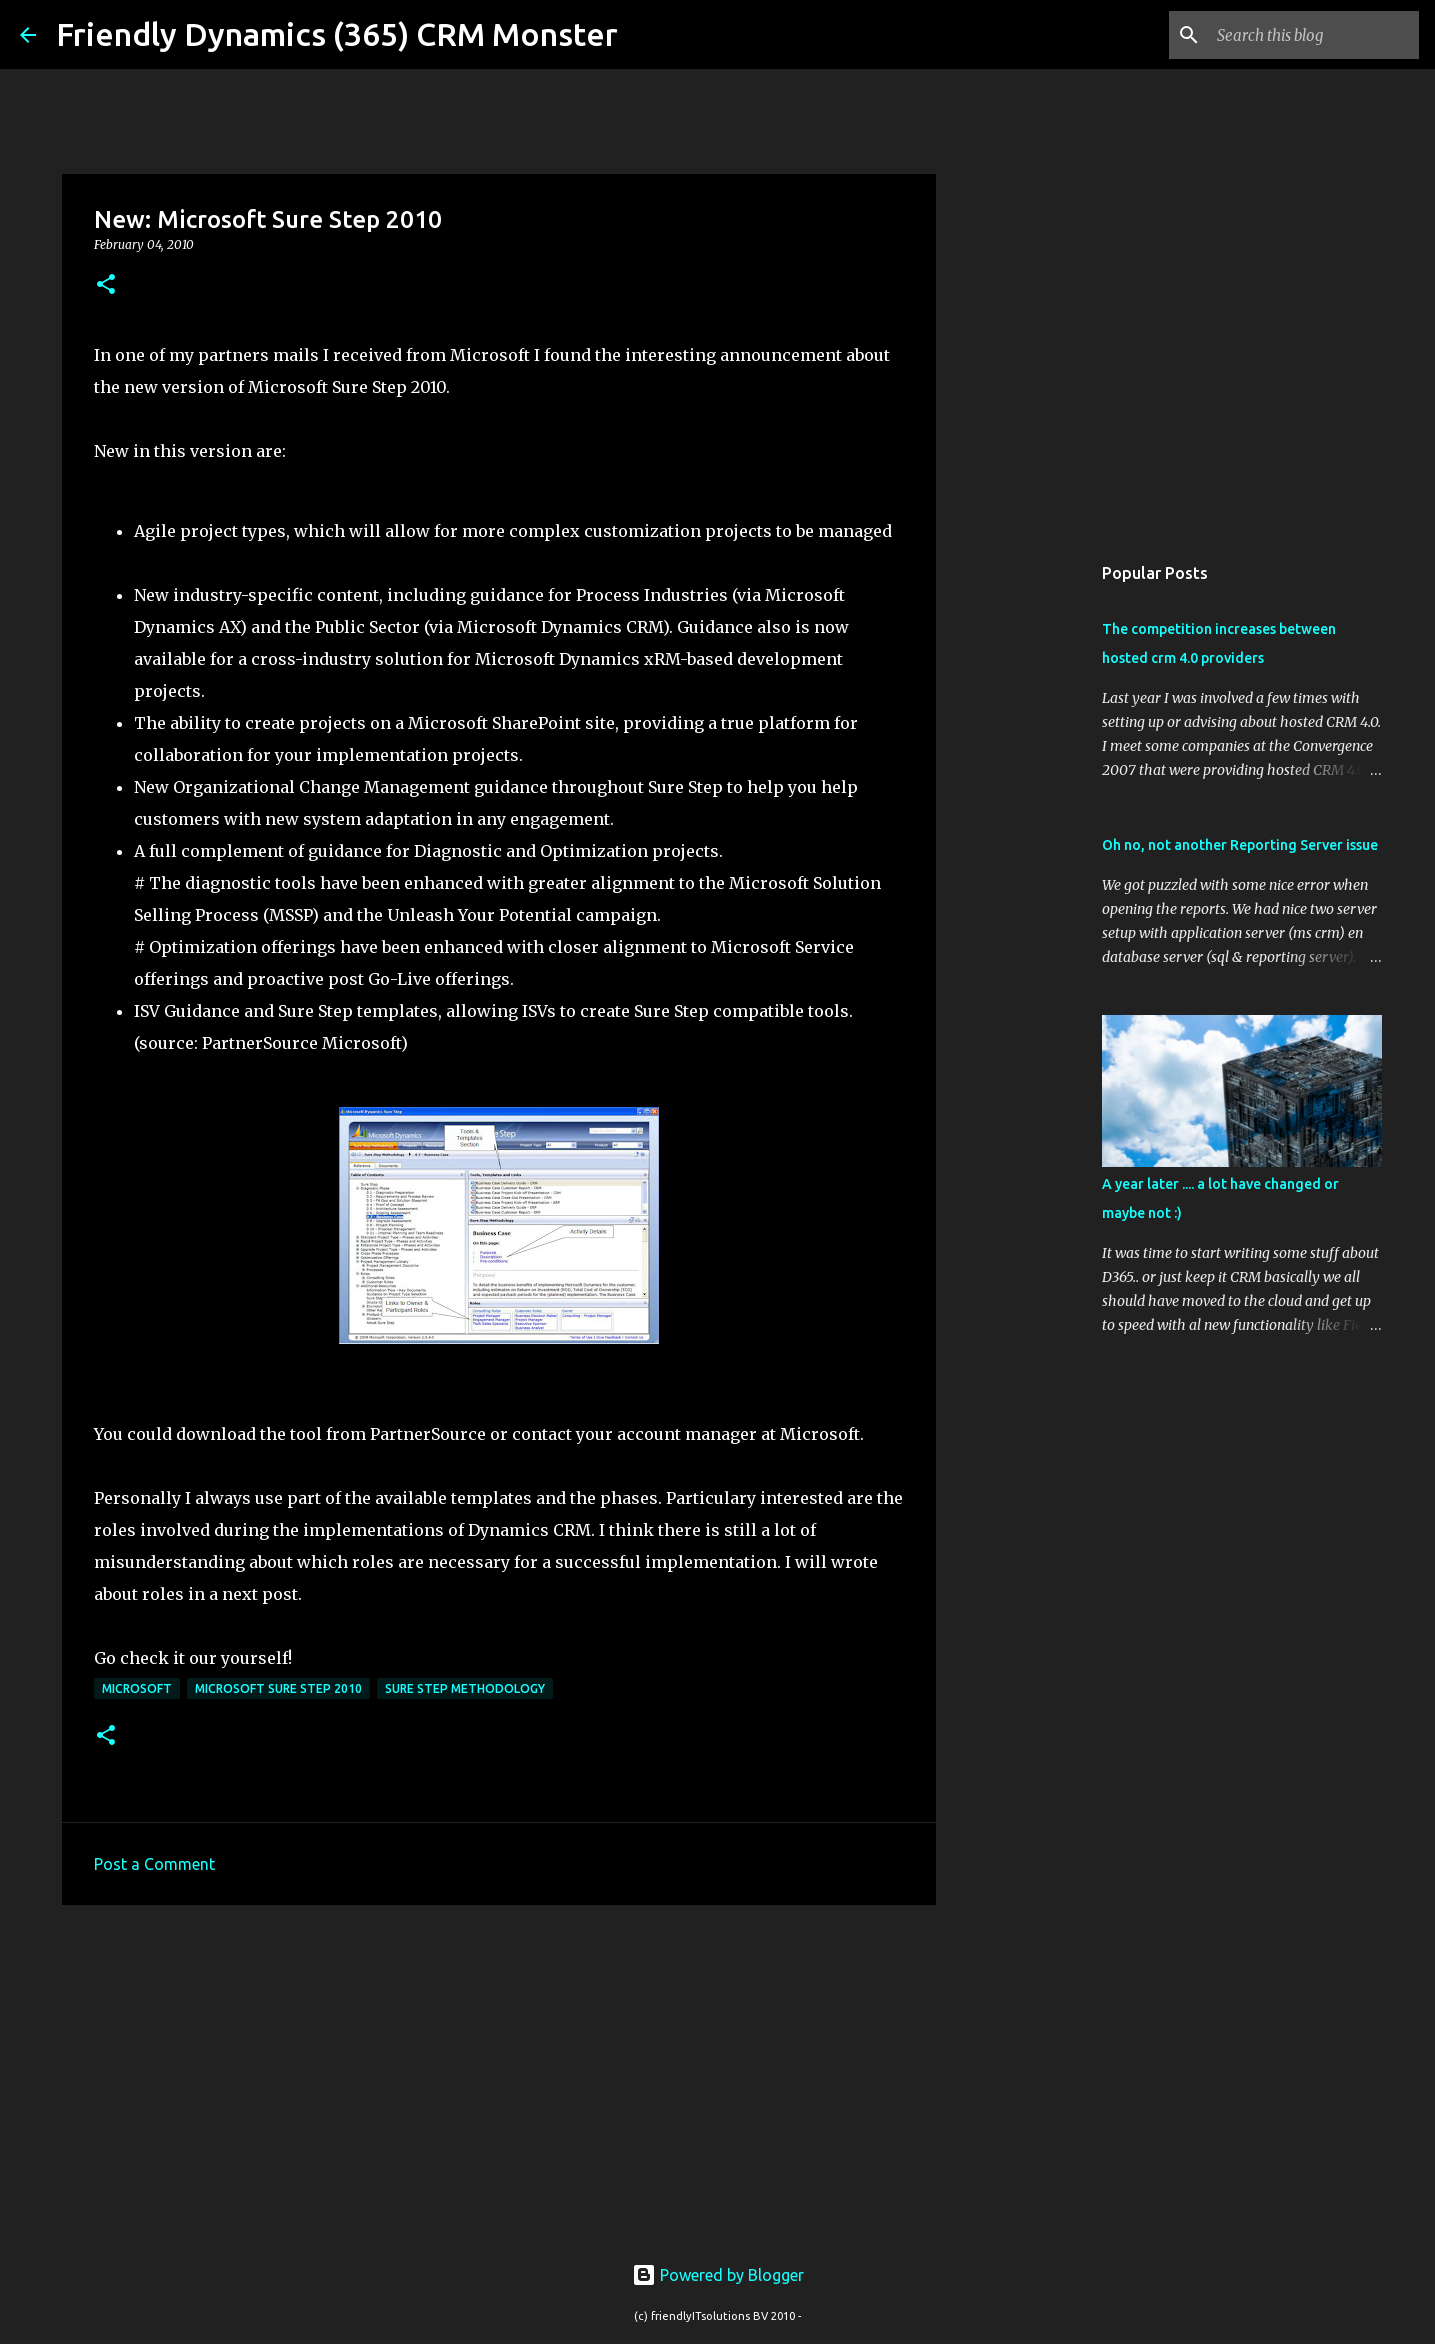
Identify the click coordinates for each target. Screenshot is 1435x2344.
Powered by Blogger (718, 2275)
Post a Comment (154, 1864)
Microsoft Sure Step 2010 (278, 1688)
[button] (106, 285)
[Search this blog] (1314, 35)
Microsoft (137, 1688)
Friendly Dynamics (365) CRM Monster (337, 34)
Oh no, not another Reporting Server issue (1240, 845)
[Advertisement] (499, 2075)
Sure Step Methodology (465, 1688)
